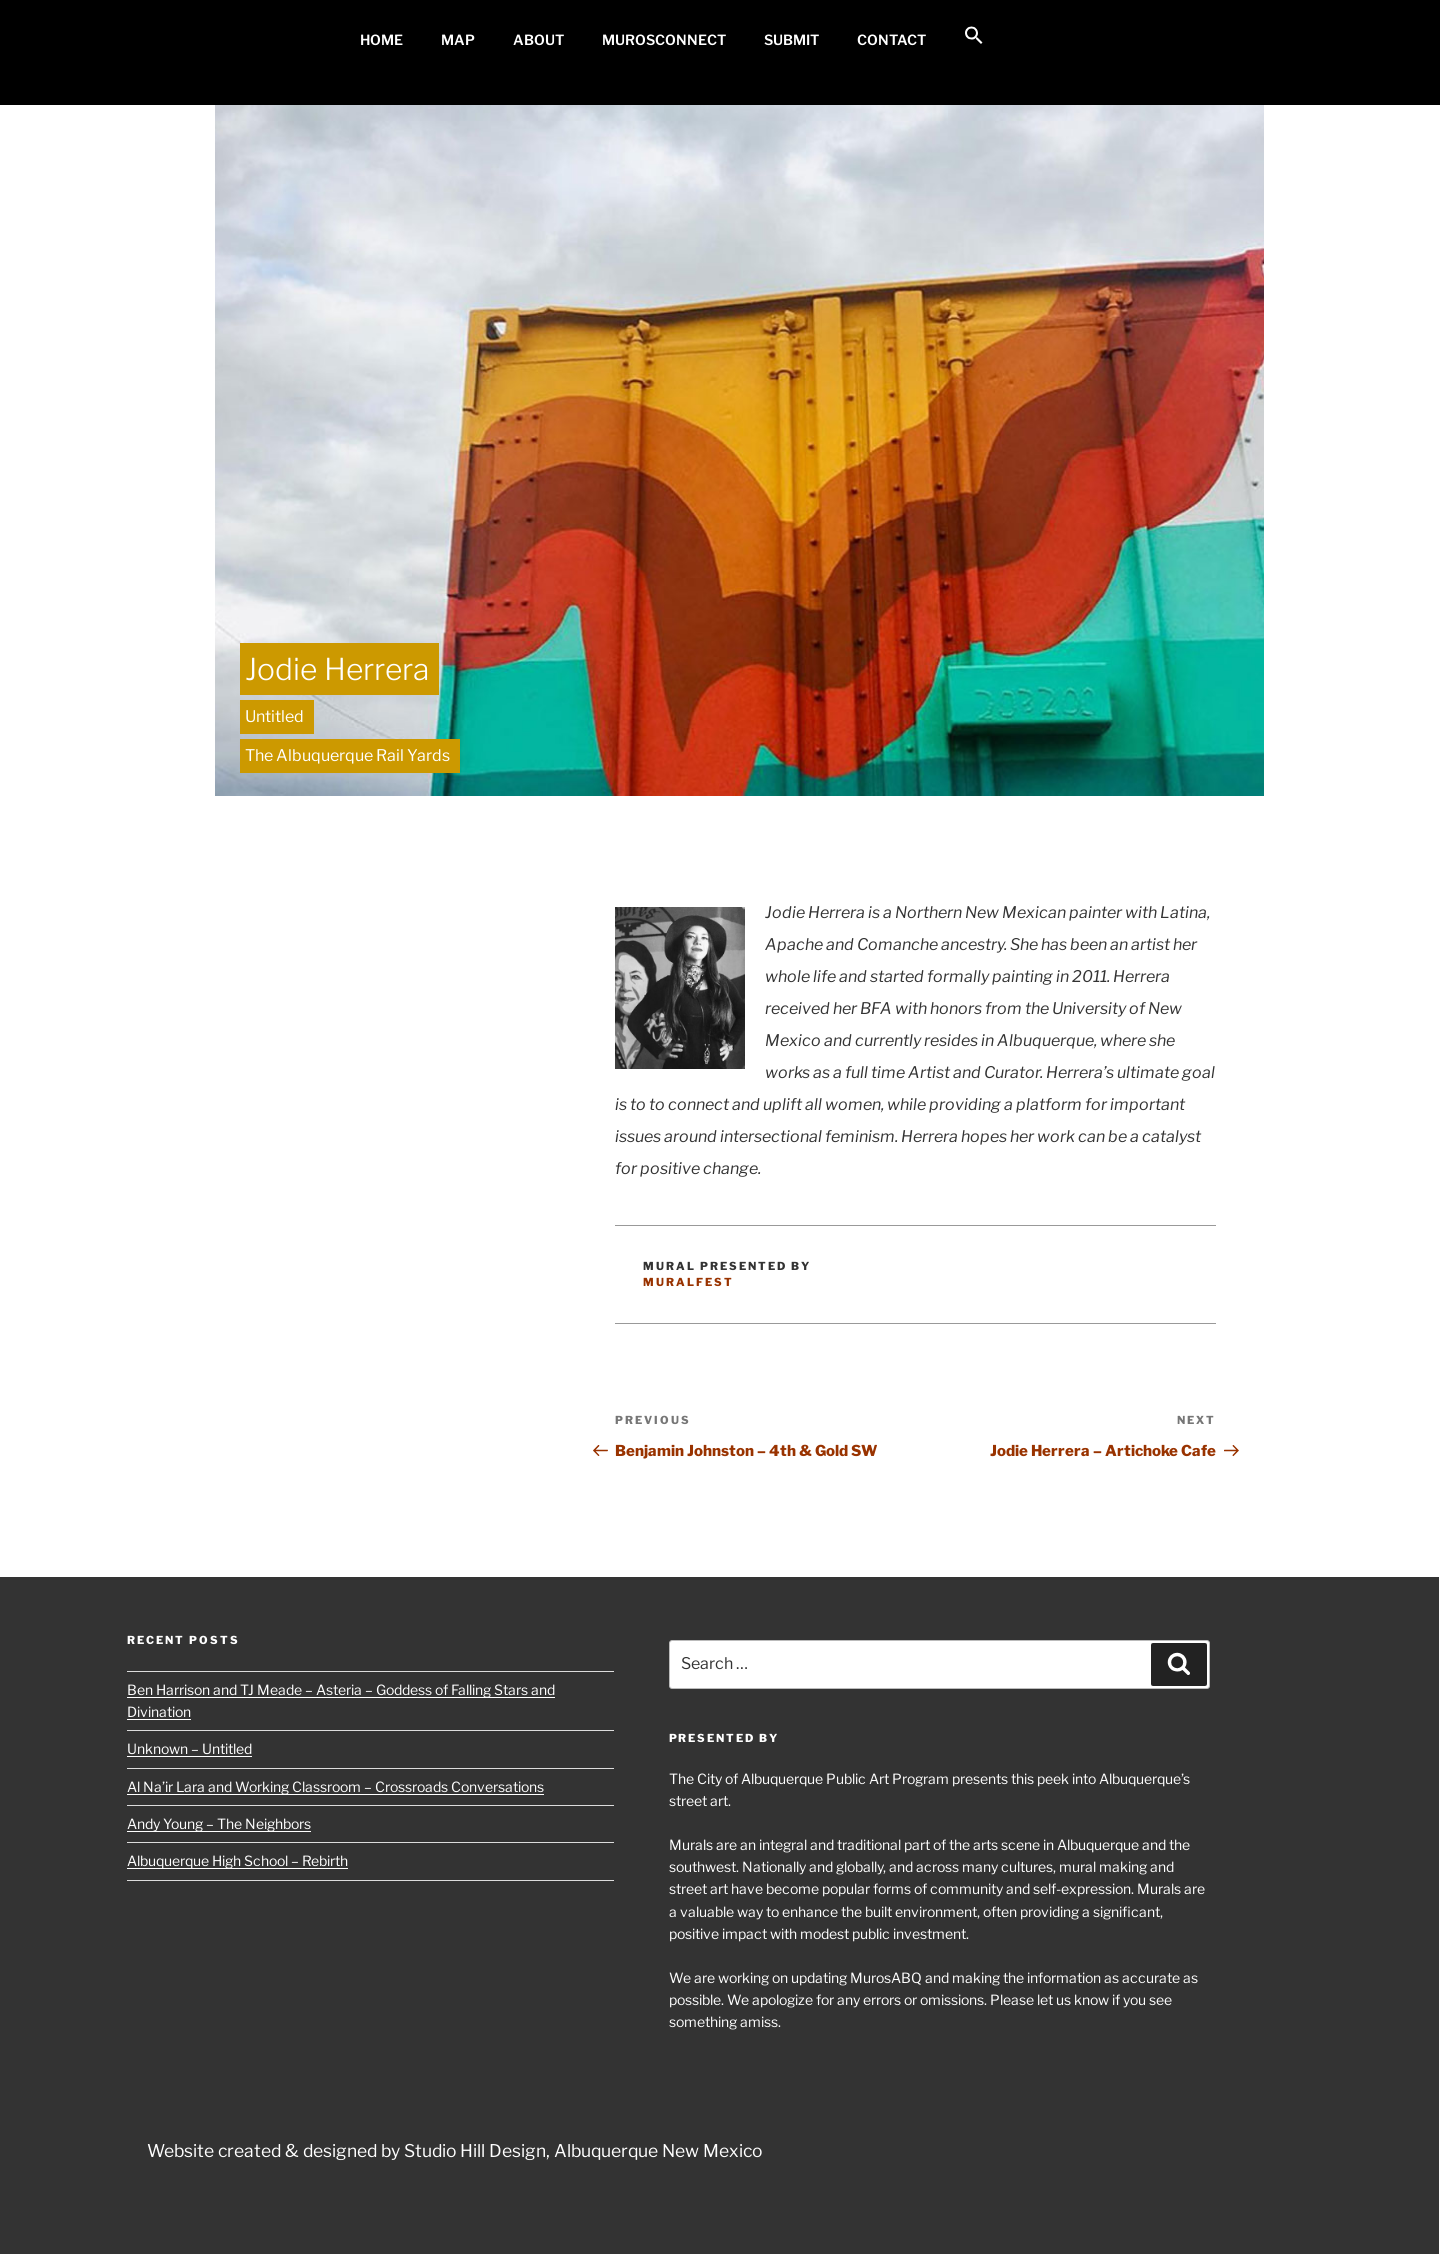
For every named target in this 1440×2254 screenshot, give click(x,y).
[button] (973, 36)
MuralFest (688, 1282)
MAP (458, 39)
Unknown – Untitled (189, 1748)
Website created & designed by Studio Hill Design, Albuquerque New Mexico (454, 2150)
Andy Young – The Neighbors (219, 1823)
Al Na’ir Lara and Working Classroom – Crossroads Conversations (335, 1786)
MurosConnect (664, 39)
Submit (791, 39)
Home (381, 39)
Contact (891, 39)
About (538, 39)
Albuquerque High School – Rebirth (237, 1860)
